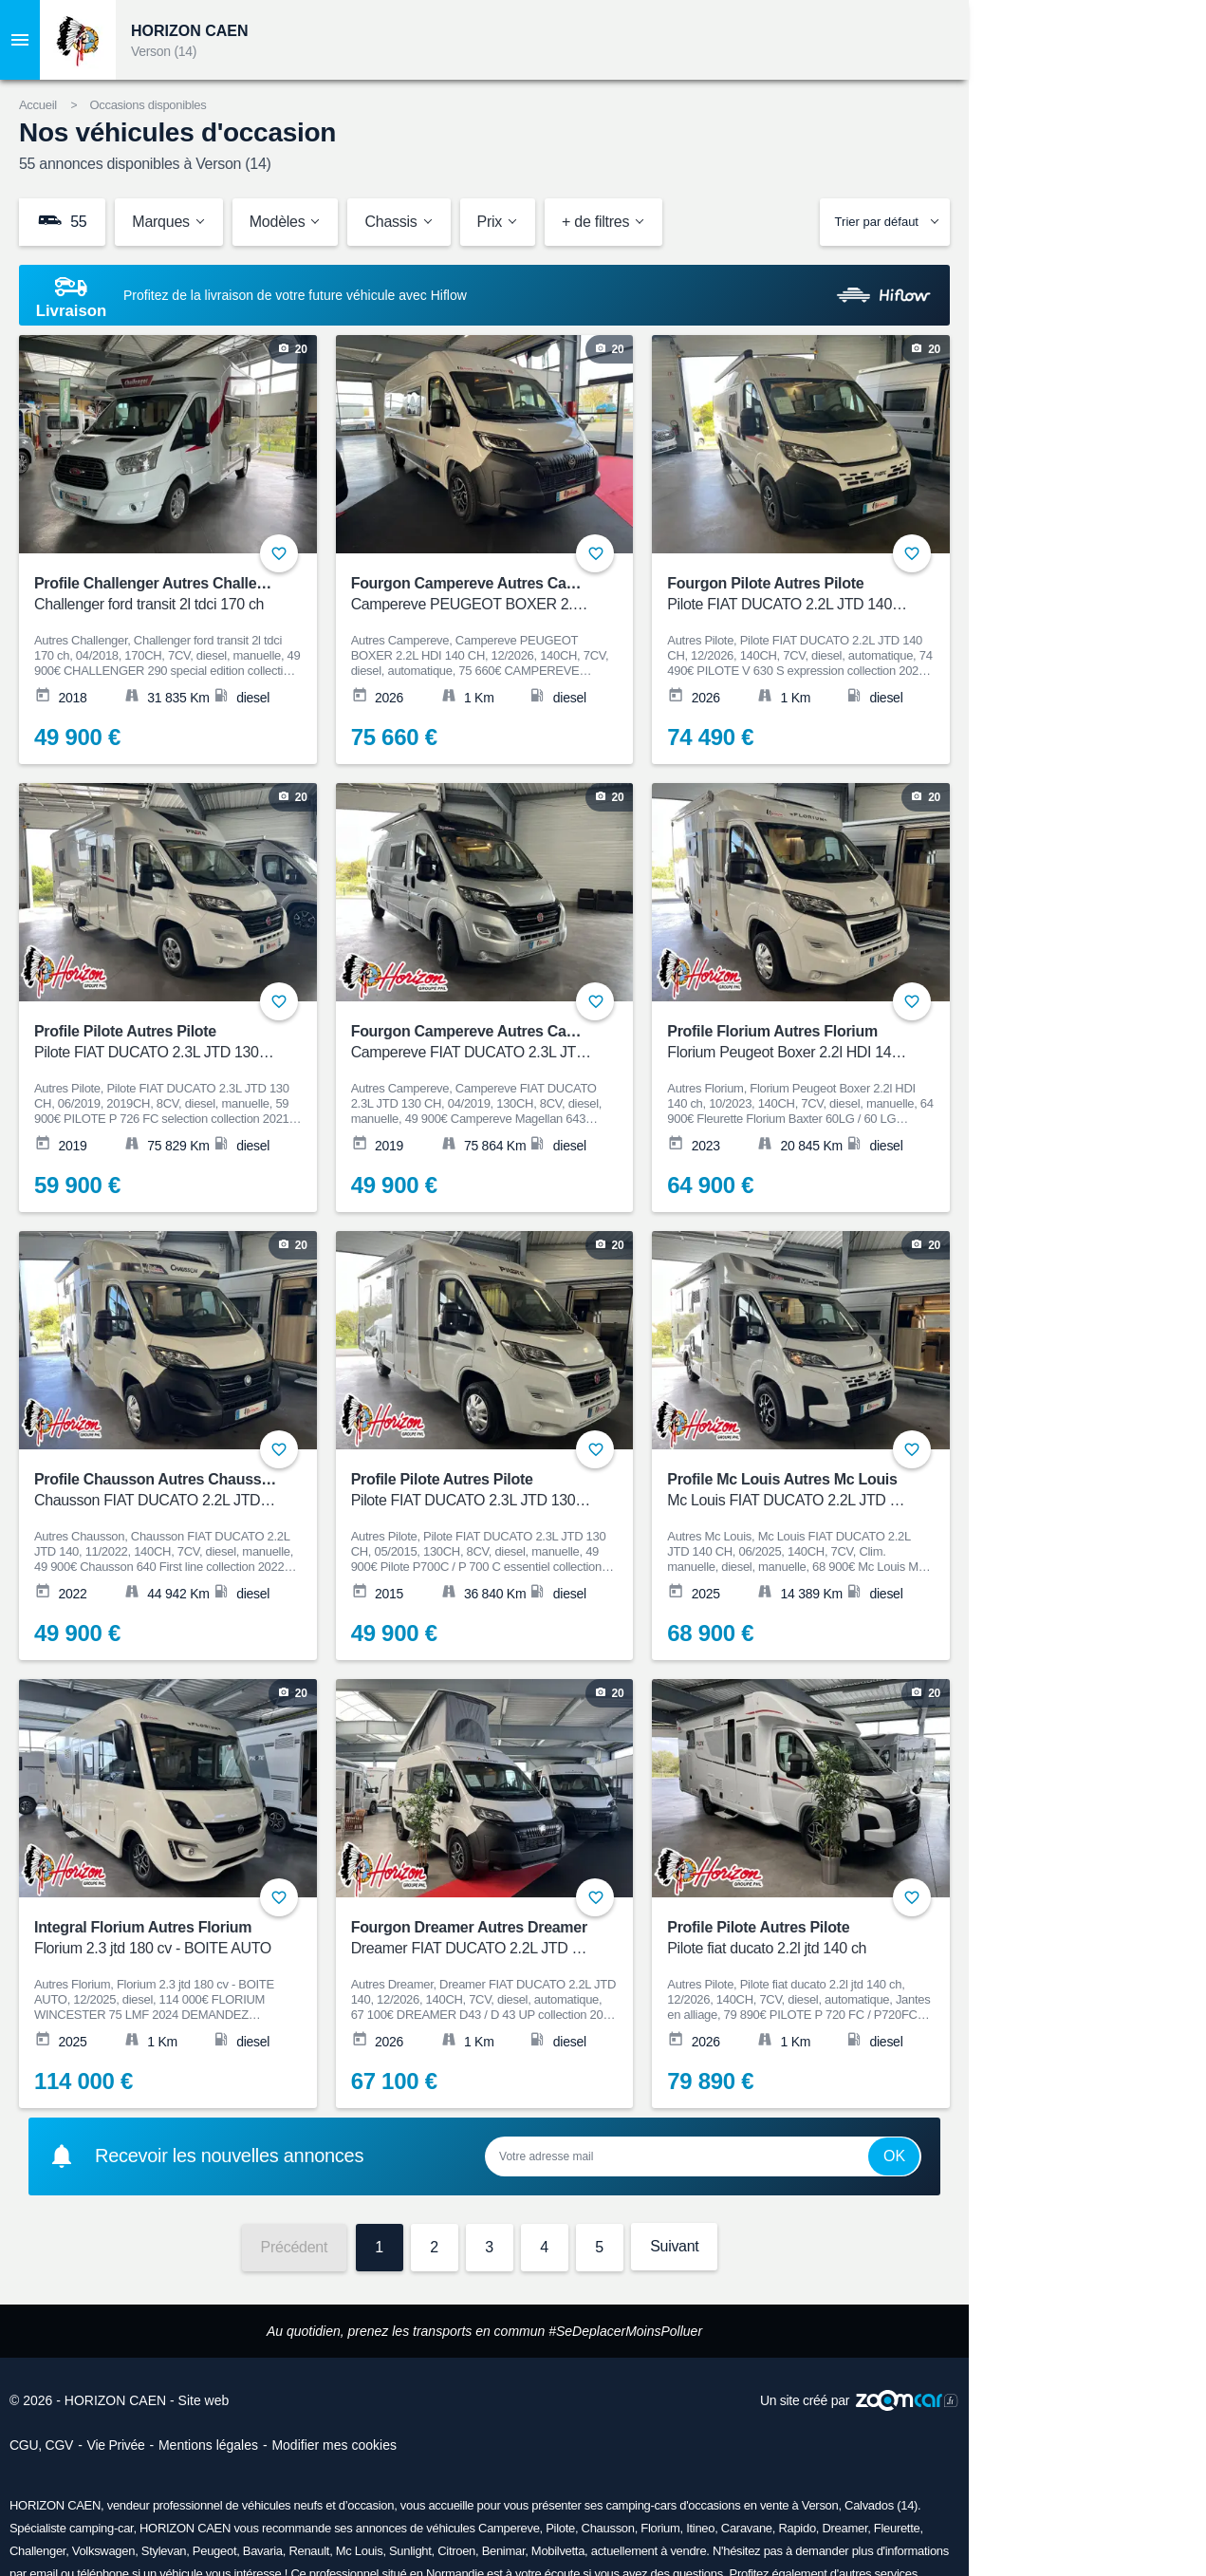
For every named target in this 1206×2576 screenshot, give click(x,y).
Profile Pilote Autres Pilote (155, 1042)
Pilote (560, 2528)
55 (62, 221)
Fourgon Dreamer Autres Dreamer (472, 1938)
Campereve (509, 2528)
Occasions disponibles (147, 105)
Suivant (674, 2246)
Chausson (608, 2528)
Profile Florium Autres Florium (788, 1042)
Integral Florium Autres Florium (155, 1938)
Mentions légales (208, 2445)
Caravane (746, 2528)
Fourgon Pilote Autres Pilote (788, 594)
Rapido (796, 2528)
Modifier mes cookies (334, 2445)
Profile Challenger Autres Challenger (161, 594)
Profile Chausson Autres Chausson (156, 1490)
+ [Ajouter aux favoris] (279, 553)
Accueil (38, 105)
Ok (894, 2156)
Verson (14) (163, 51)
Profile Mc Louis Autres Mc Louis (788, 1490)
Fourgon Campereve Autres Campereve (489, 594)
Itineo (700, 2528)
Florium (659, 2528)
